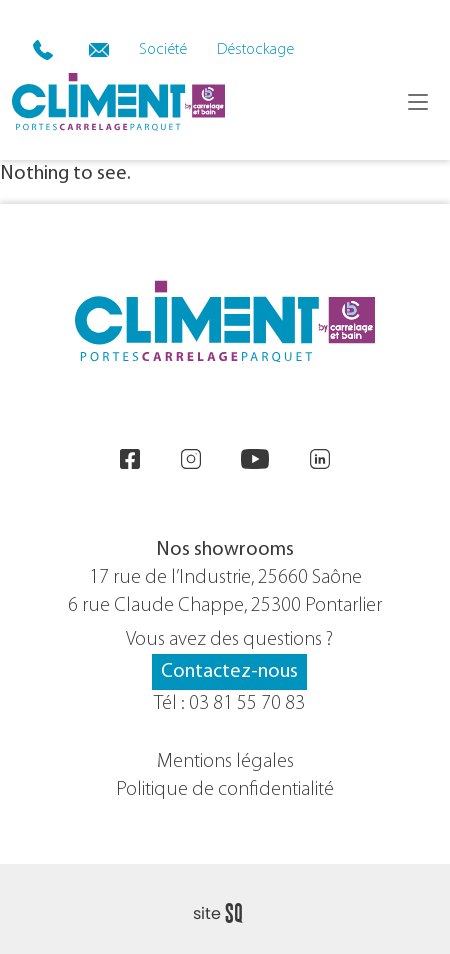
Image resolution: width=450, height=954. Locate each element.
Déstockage (255, 50)
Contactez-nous (229, 672)
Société (163, 50)
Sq (225, 914)
